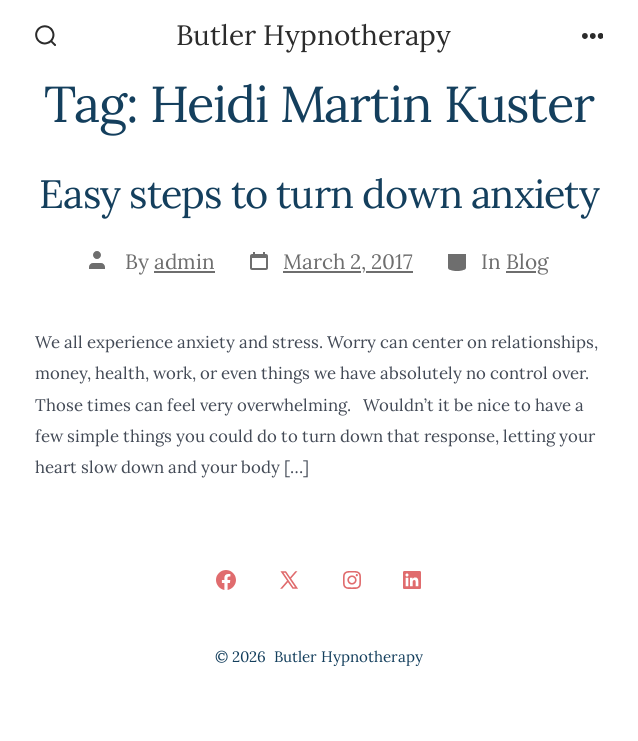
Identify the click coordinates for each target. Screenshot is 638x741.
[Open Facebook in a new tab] (226, 580)
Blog (527, 261)
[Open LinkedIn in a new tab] (412, 580)
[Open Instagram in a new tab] (352, 580)
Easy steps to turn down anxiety (318, 193)
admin (184, 261)
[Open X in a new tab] (289, 580)
